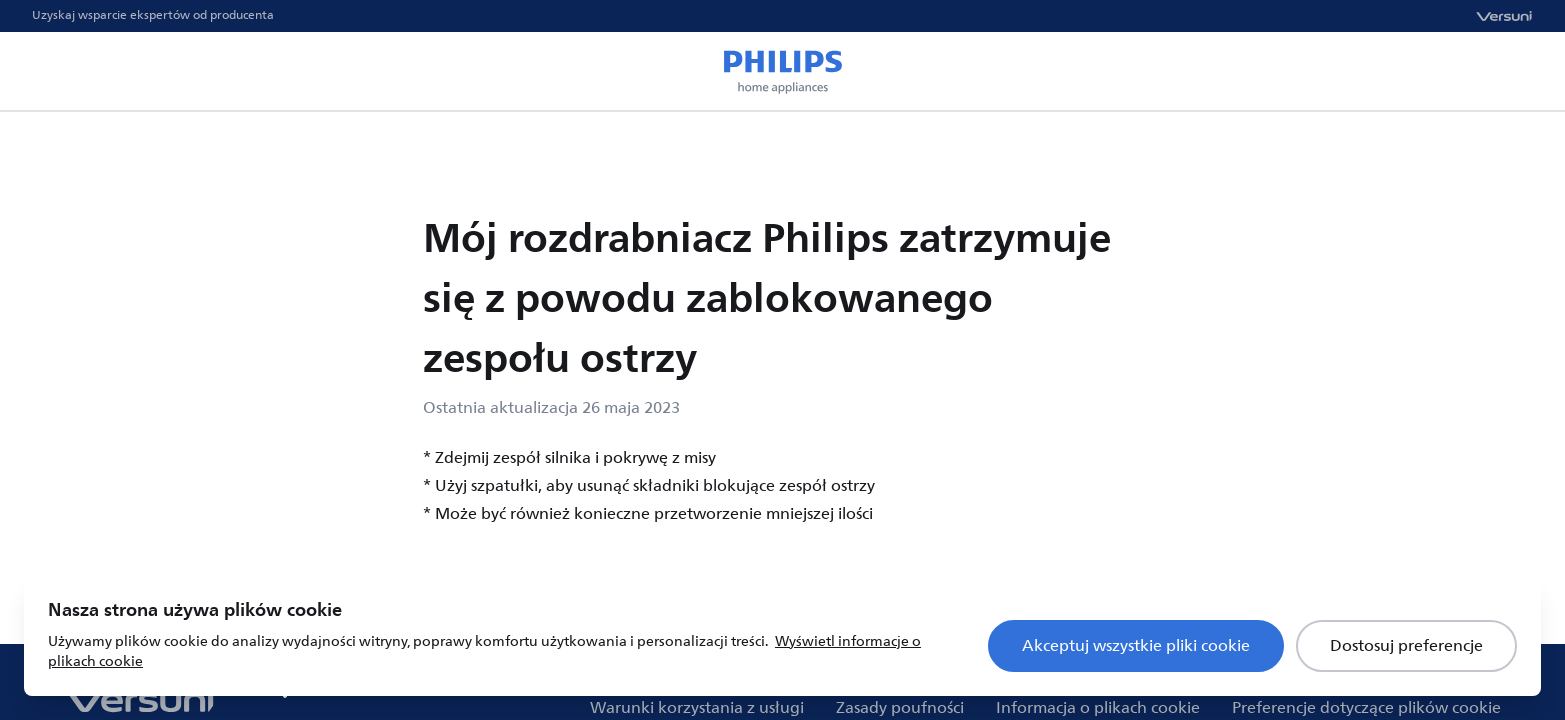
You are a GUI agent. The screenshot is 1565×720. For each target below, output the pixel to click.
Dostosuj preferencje (1406, 646)
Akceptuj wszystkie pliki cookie (1136, 646)
